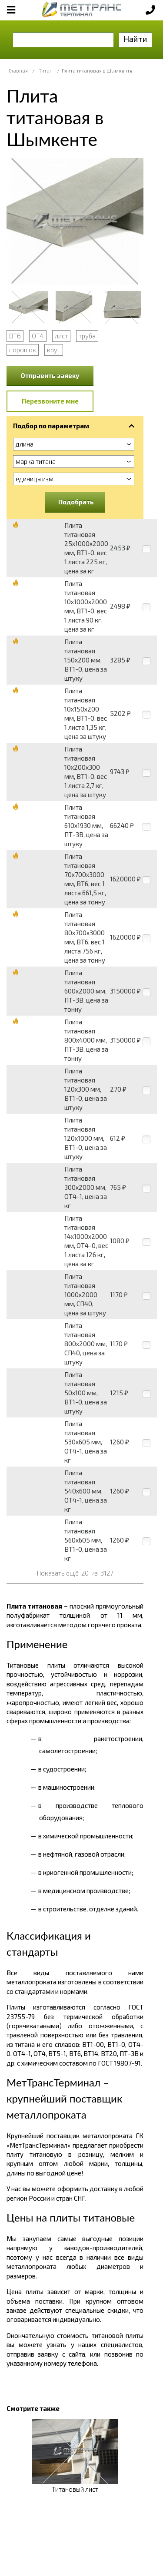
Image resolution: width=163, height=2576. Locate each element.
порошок (22, 350)
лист (61, 336)
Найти (135, 39)
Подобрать (76, 502)
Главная (18, 70)
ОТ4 (38, 336)
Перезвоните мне (50, 401)
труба (87, 336)
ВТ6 (15, 336)
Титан (46, 70)
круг (53, 350)
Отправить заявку (50, 375)
